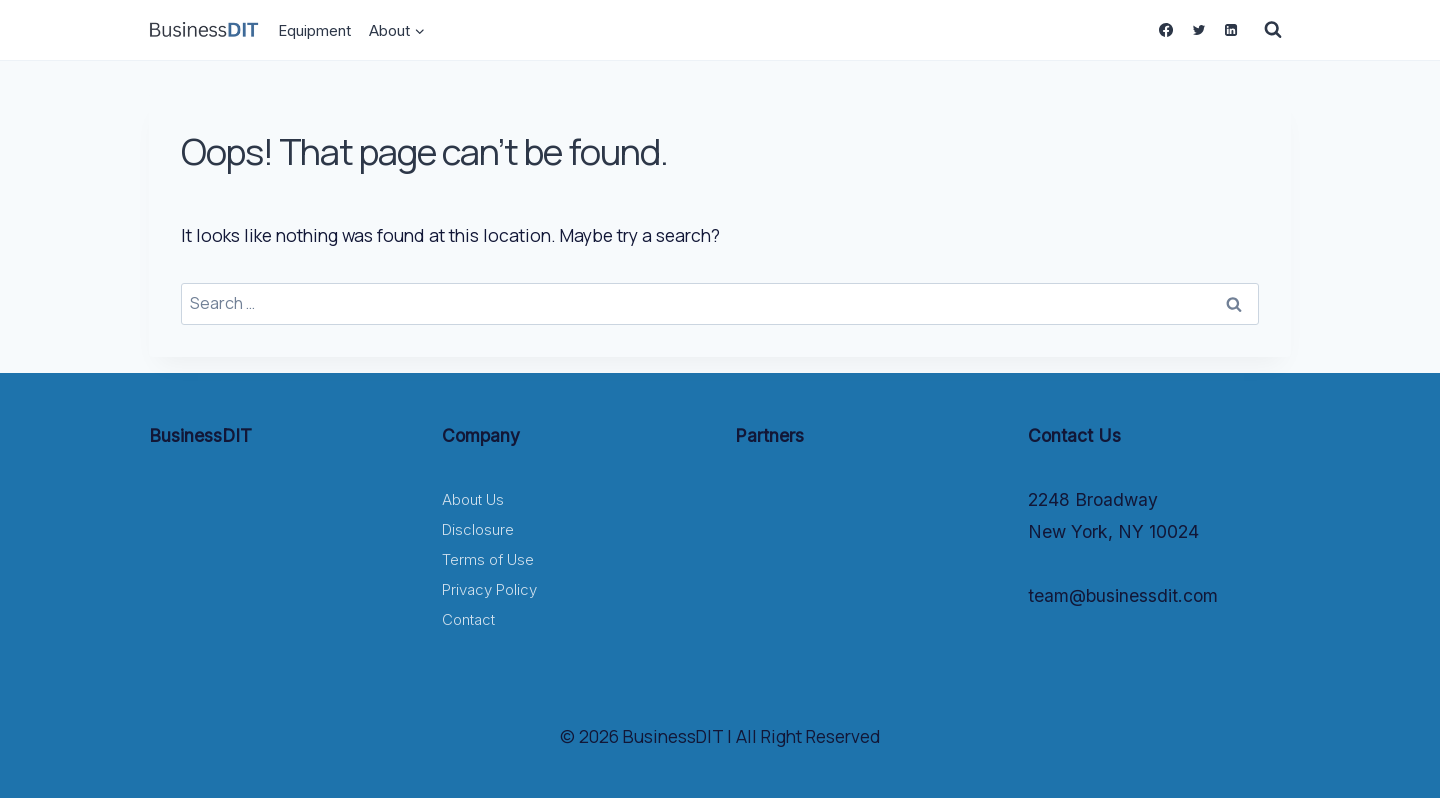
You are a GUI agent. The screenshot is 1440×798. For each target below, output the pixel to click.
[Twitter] (1198, 30)
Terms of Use (488, 559)
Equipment (314, 30)
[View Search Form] (1273, 30)
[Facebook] (1166, 30)
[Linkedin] (1231, 30)
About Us (473, 499)
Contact (468, 619)
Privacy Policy (489, 589)
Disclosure (478, 529)
